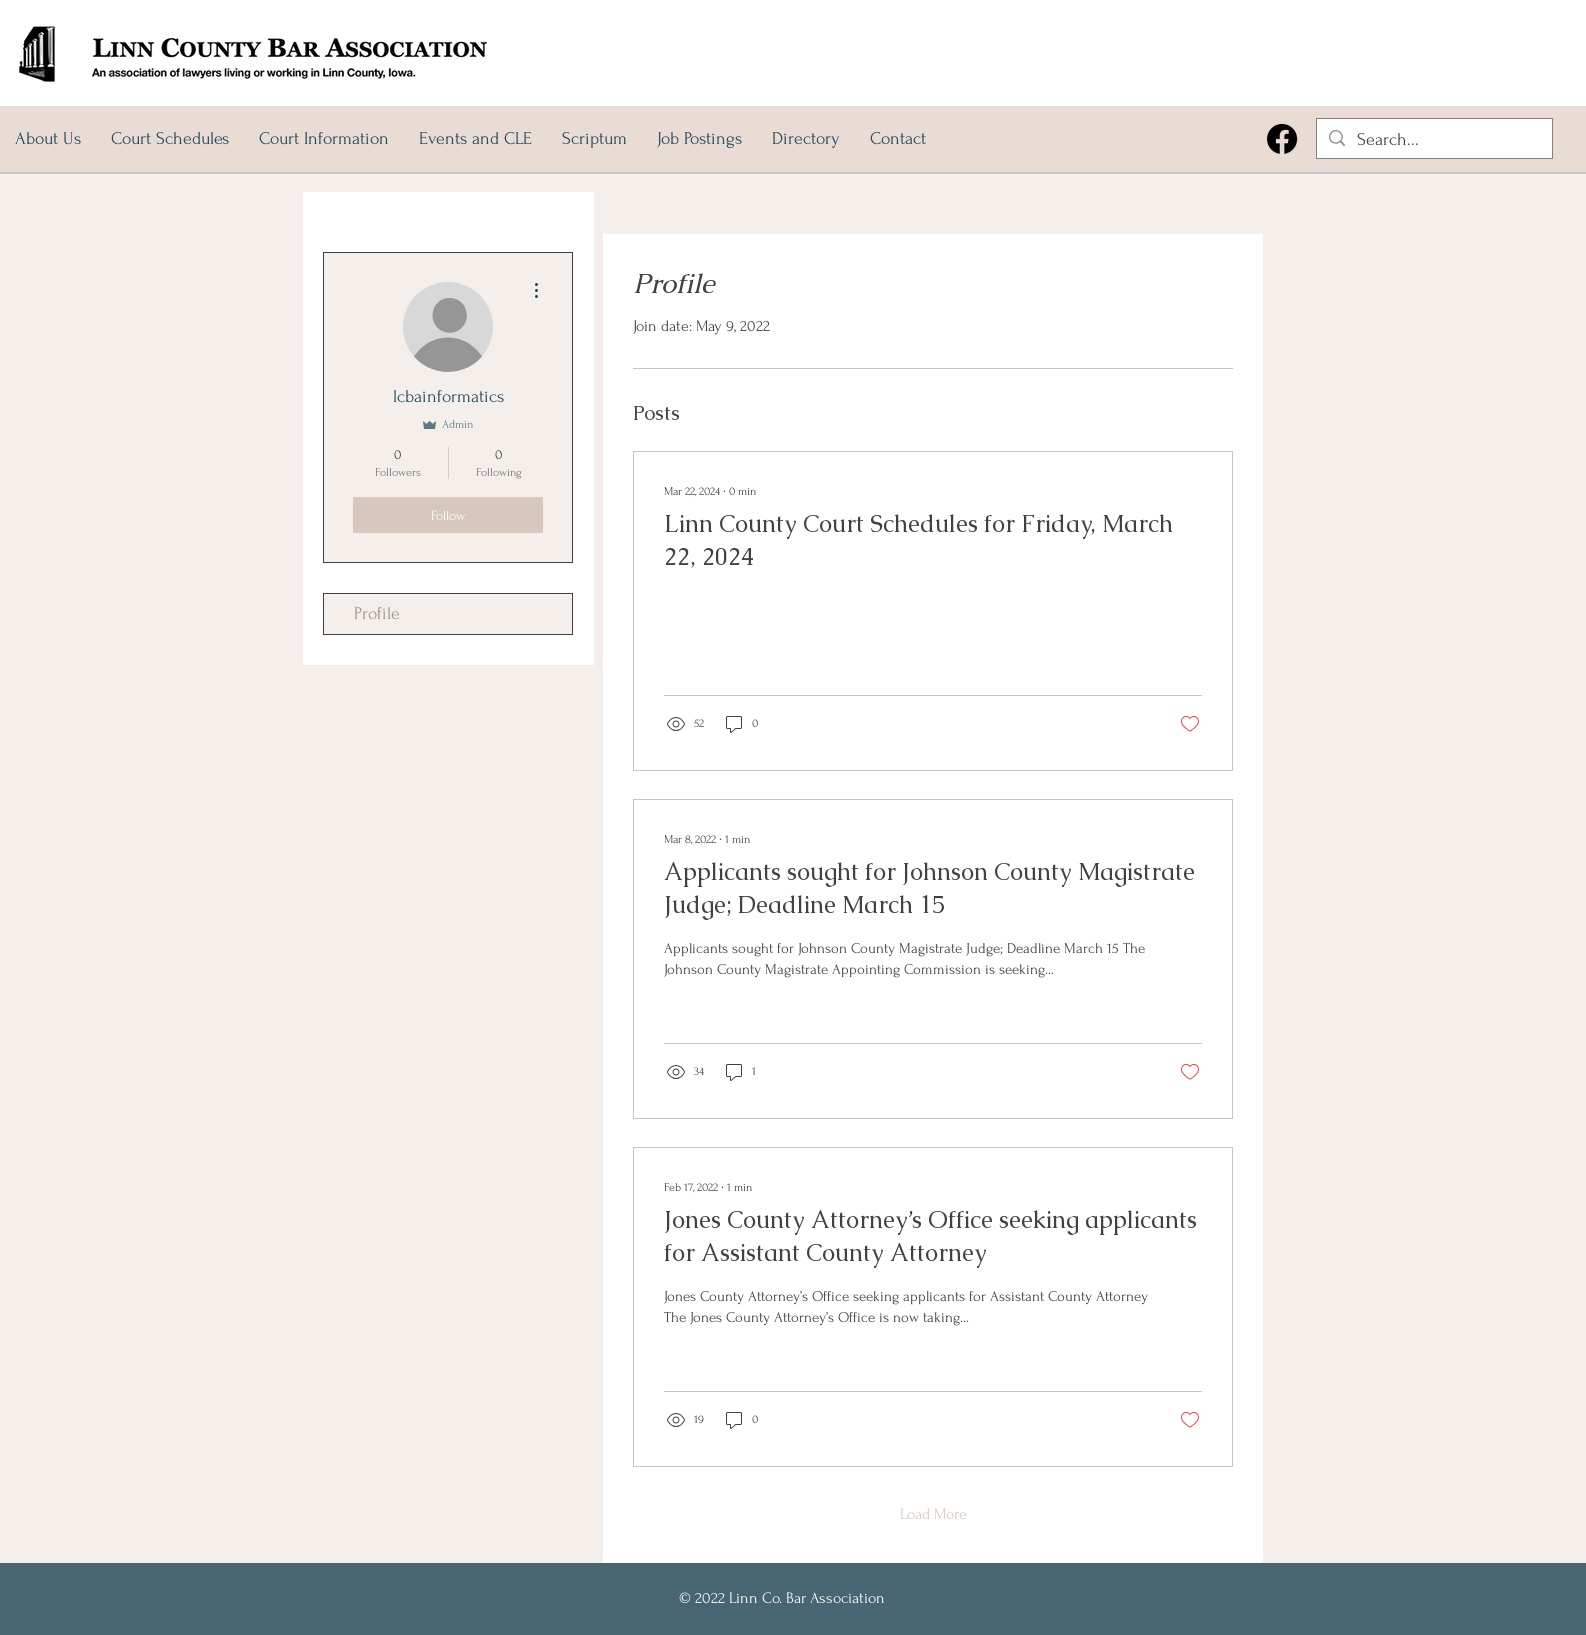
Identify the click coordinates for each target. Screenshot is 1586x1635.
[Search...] (1433, 139)
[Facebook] (1282, 139)
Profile (377, 613)
